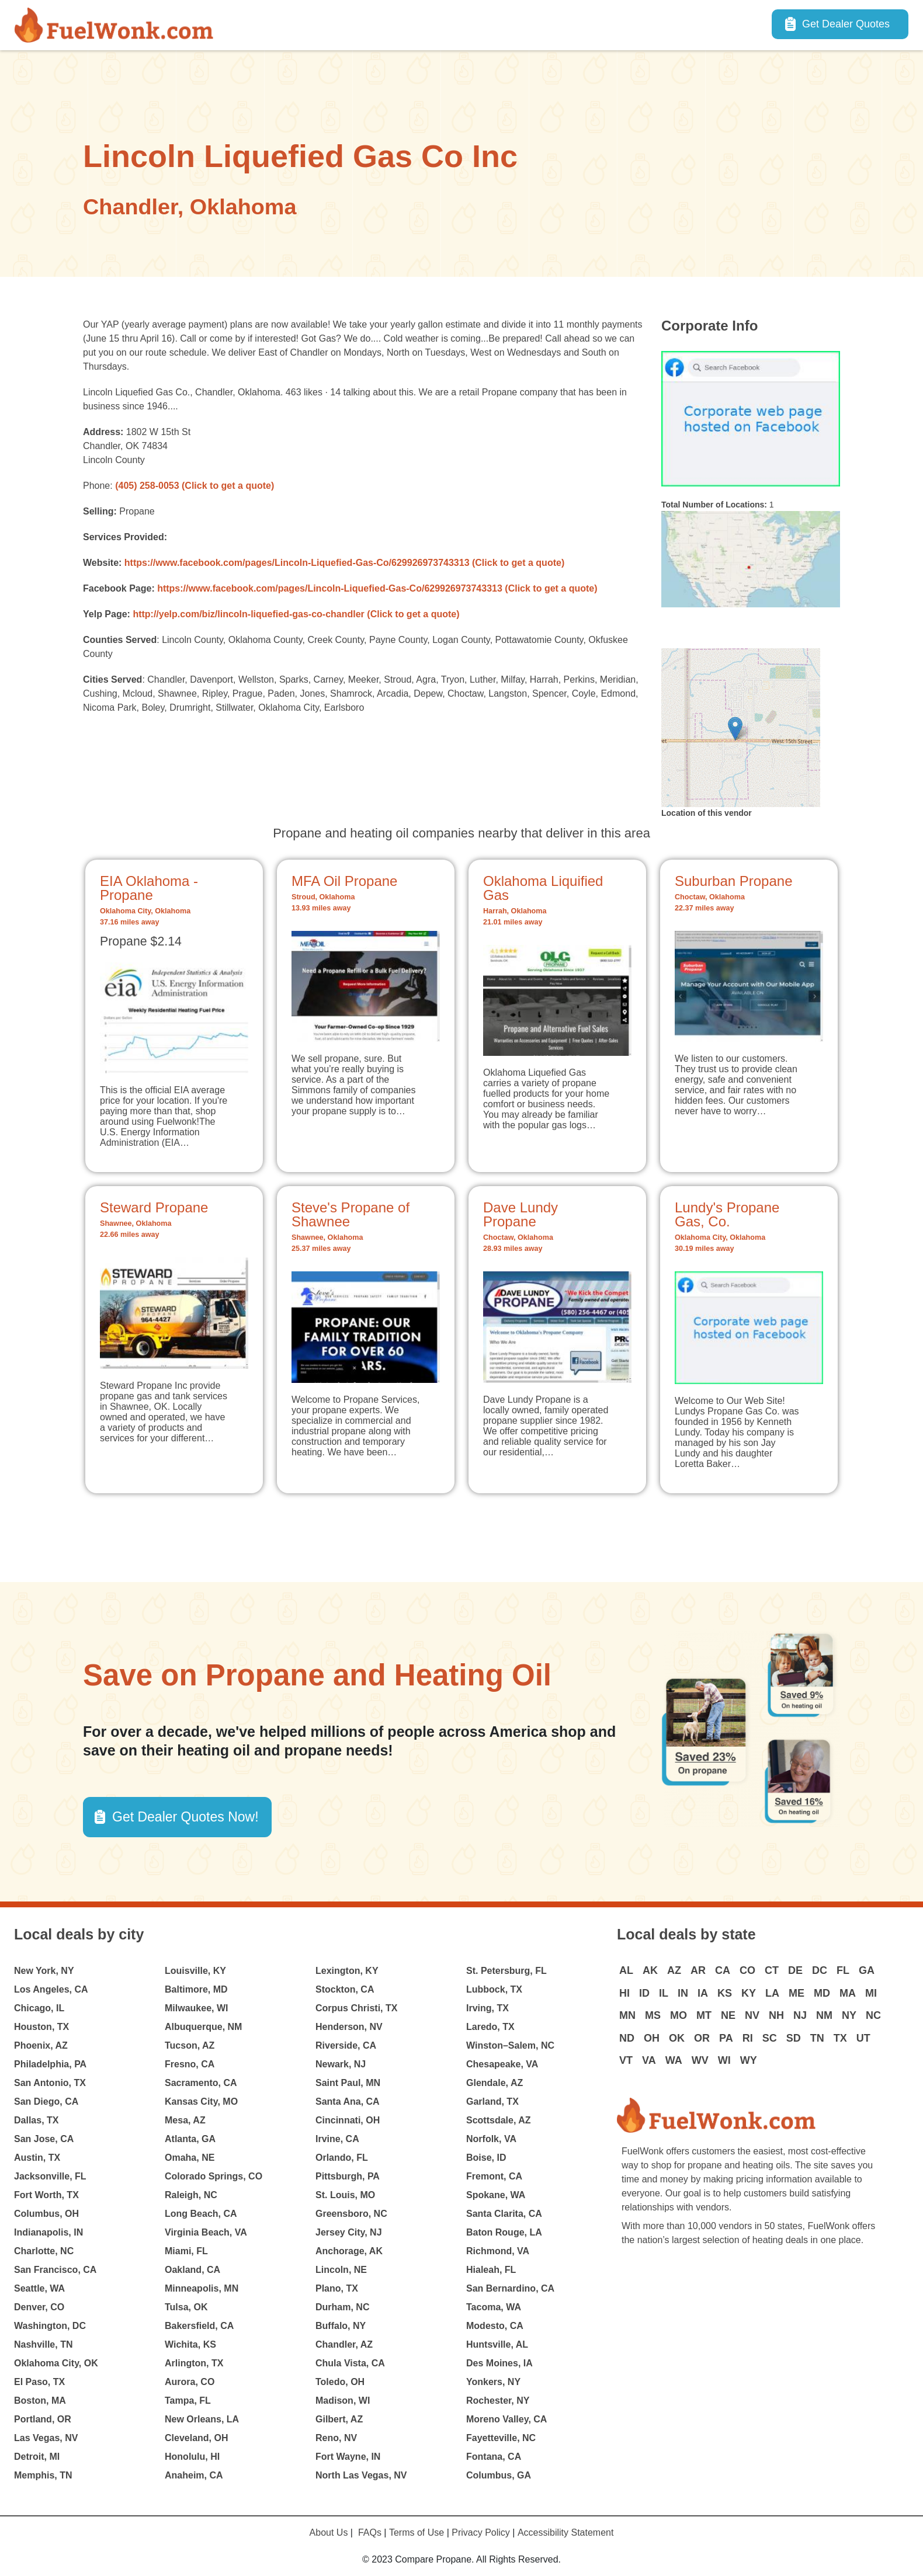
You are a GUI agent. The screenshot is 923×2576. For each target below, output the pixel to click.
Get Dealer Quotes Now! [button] (185, 1816)
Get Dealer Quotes (846, 24)
